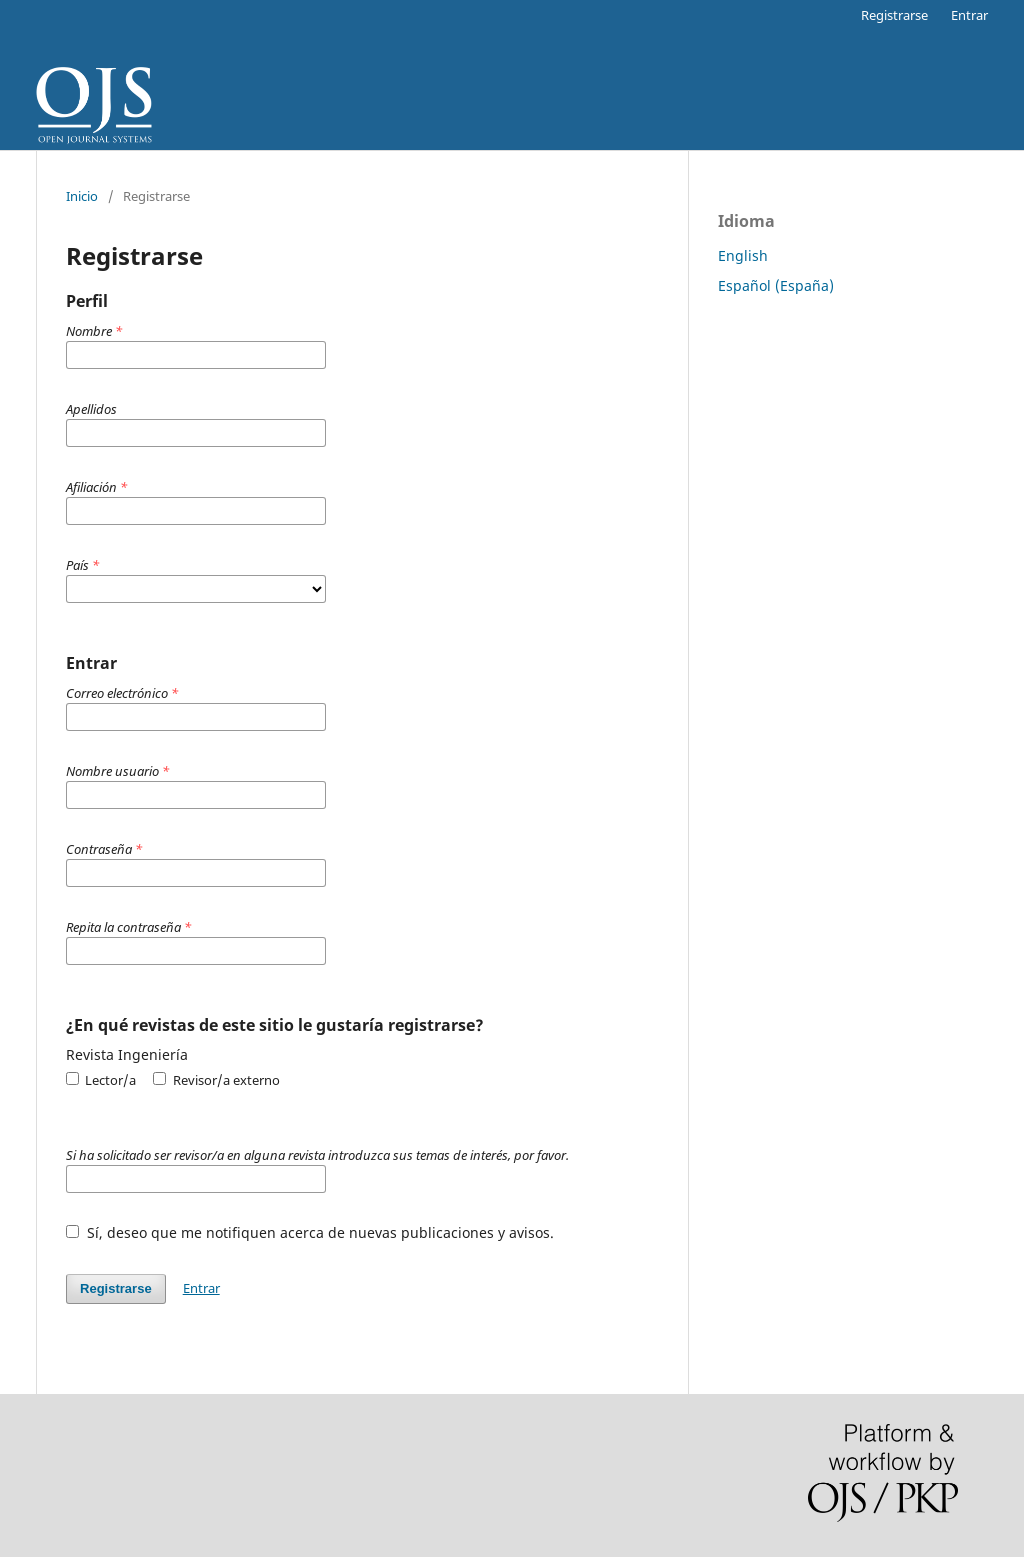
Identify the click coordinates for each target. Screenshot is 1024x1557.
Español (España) (776, 285)
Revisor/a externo (216, 1080)
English (743, 255)
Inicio (82, 196)
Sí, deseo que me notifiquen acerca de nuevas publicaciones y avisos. (310, 1232)
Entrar (969, 15)
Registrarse (894, 15)
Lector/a (101, 1080)
